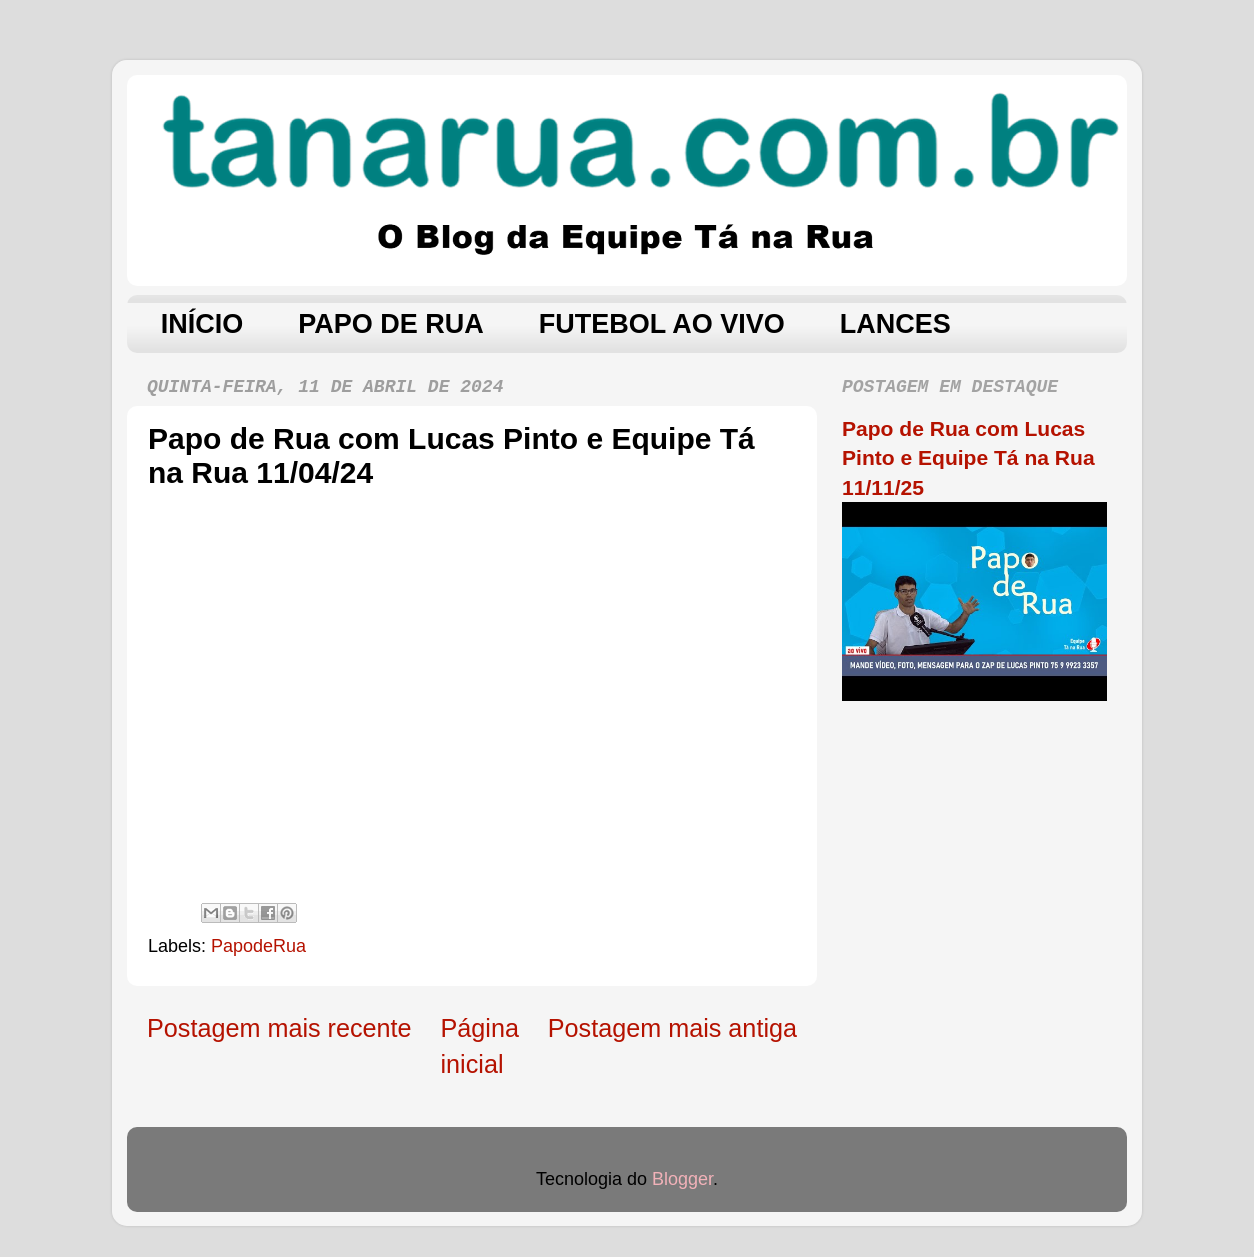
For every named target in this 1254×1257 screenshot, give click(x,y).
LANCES (895, 324)
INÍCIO (202, 324)
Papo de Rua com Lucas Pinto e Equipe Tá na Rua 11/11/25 (968, 458)
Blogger (682, 1179)
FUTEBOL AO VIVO (662, 324)
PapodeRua (258, 946)
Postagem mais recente (279, 1028)
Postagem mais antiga (672, 1028)
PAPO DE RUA (391, 324)
